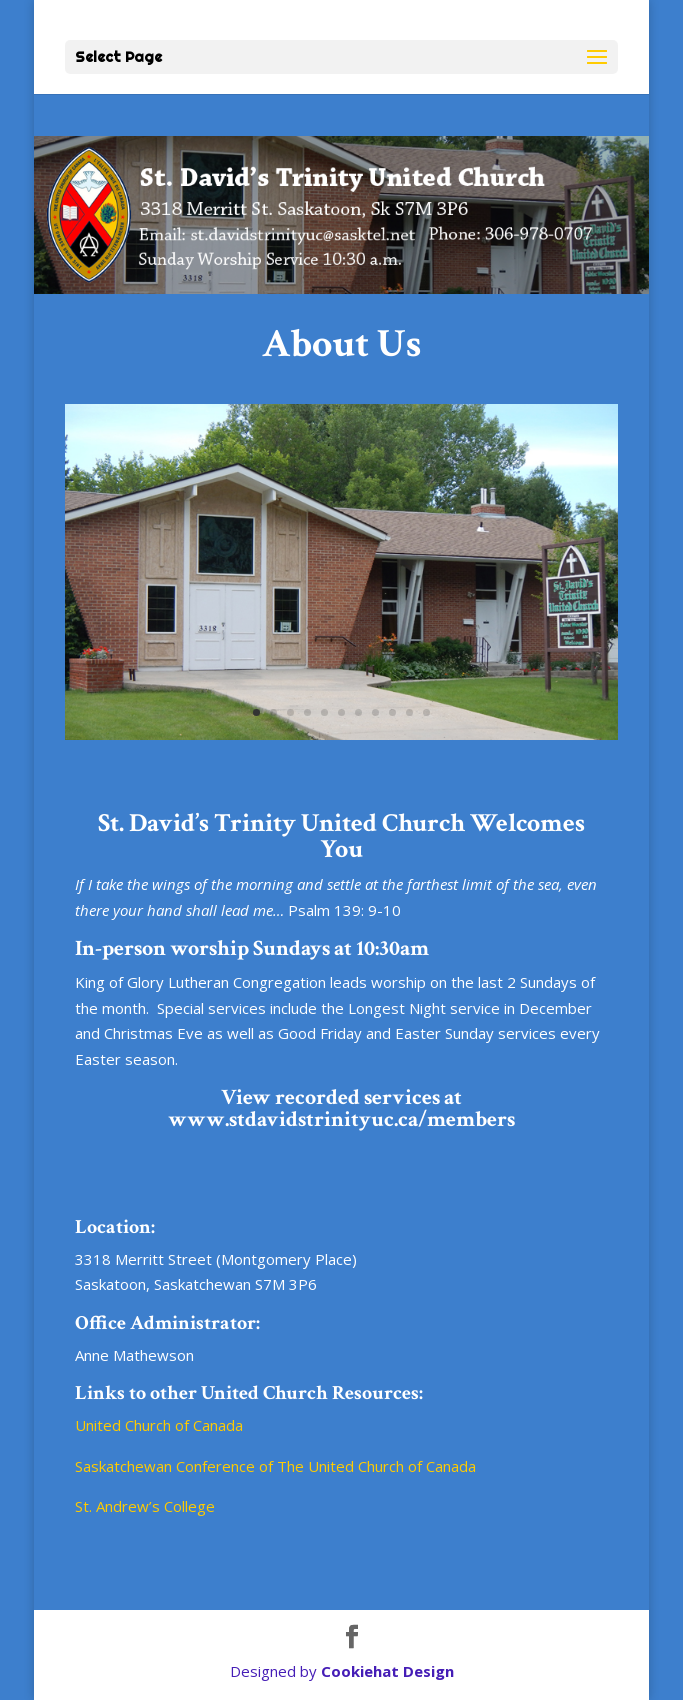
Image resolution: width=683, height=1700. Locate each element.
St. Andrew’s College (145, 1506)
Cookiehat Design (387, 1671)
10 (409, 712)
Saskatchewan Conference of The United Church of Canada (275, 1466)
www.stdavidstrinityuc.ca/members (341, 1119)
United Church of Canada (159, 1425)
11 (426, 712)
